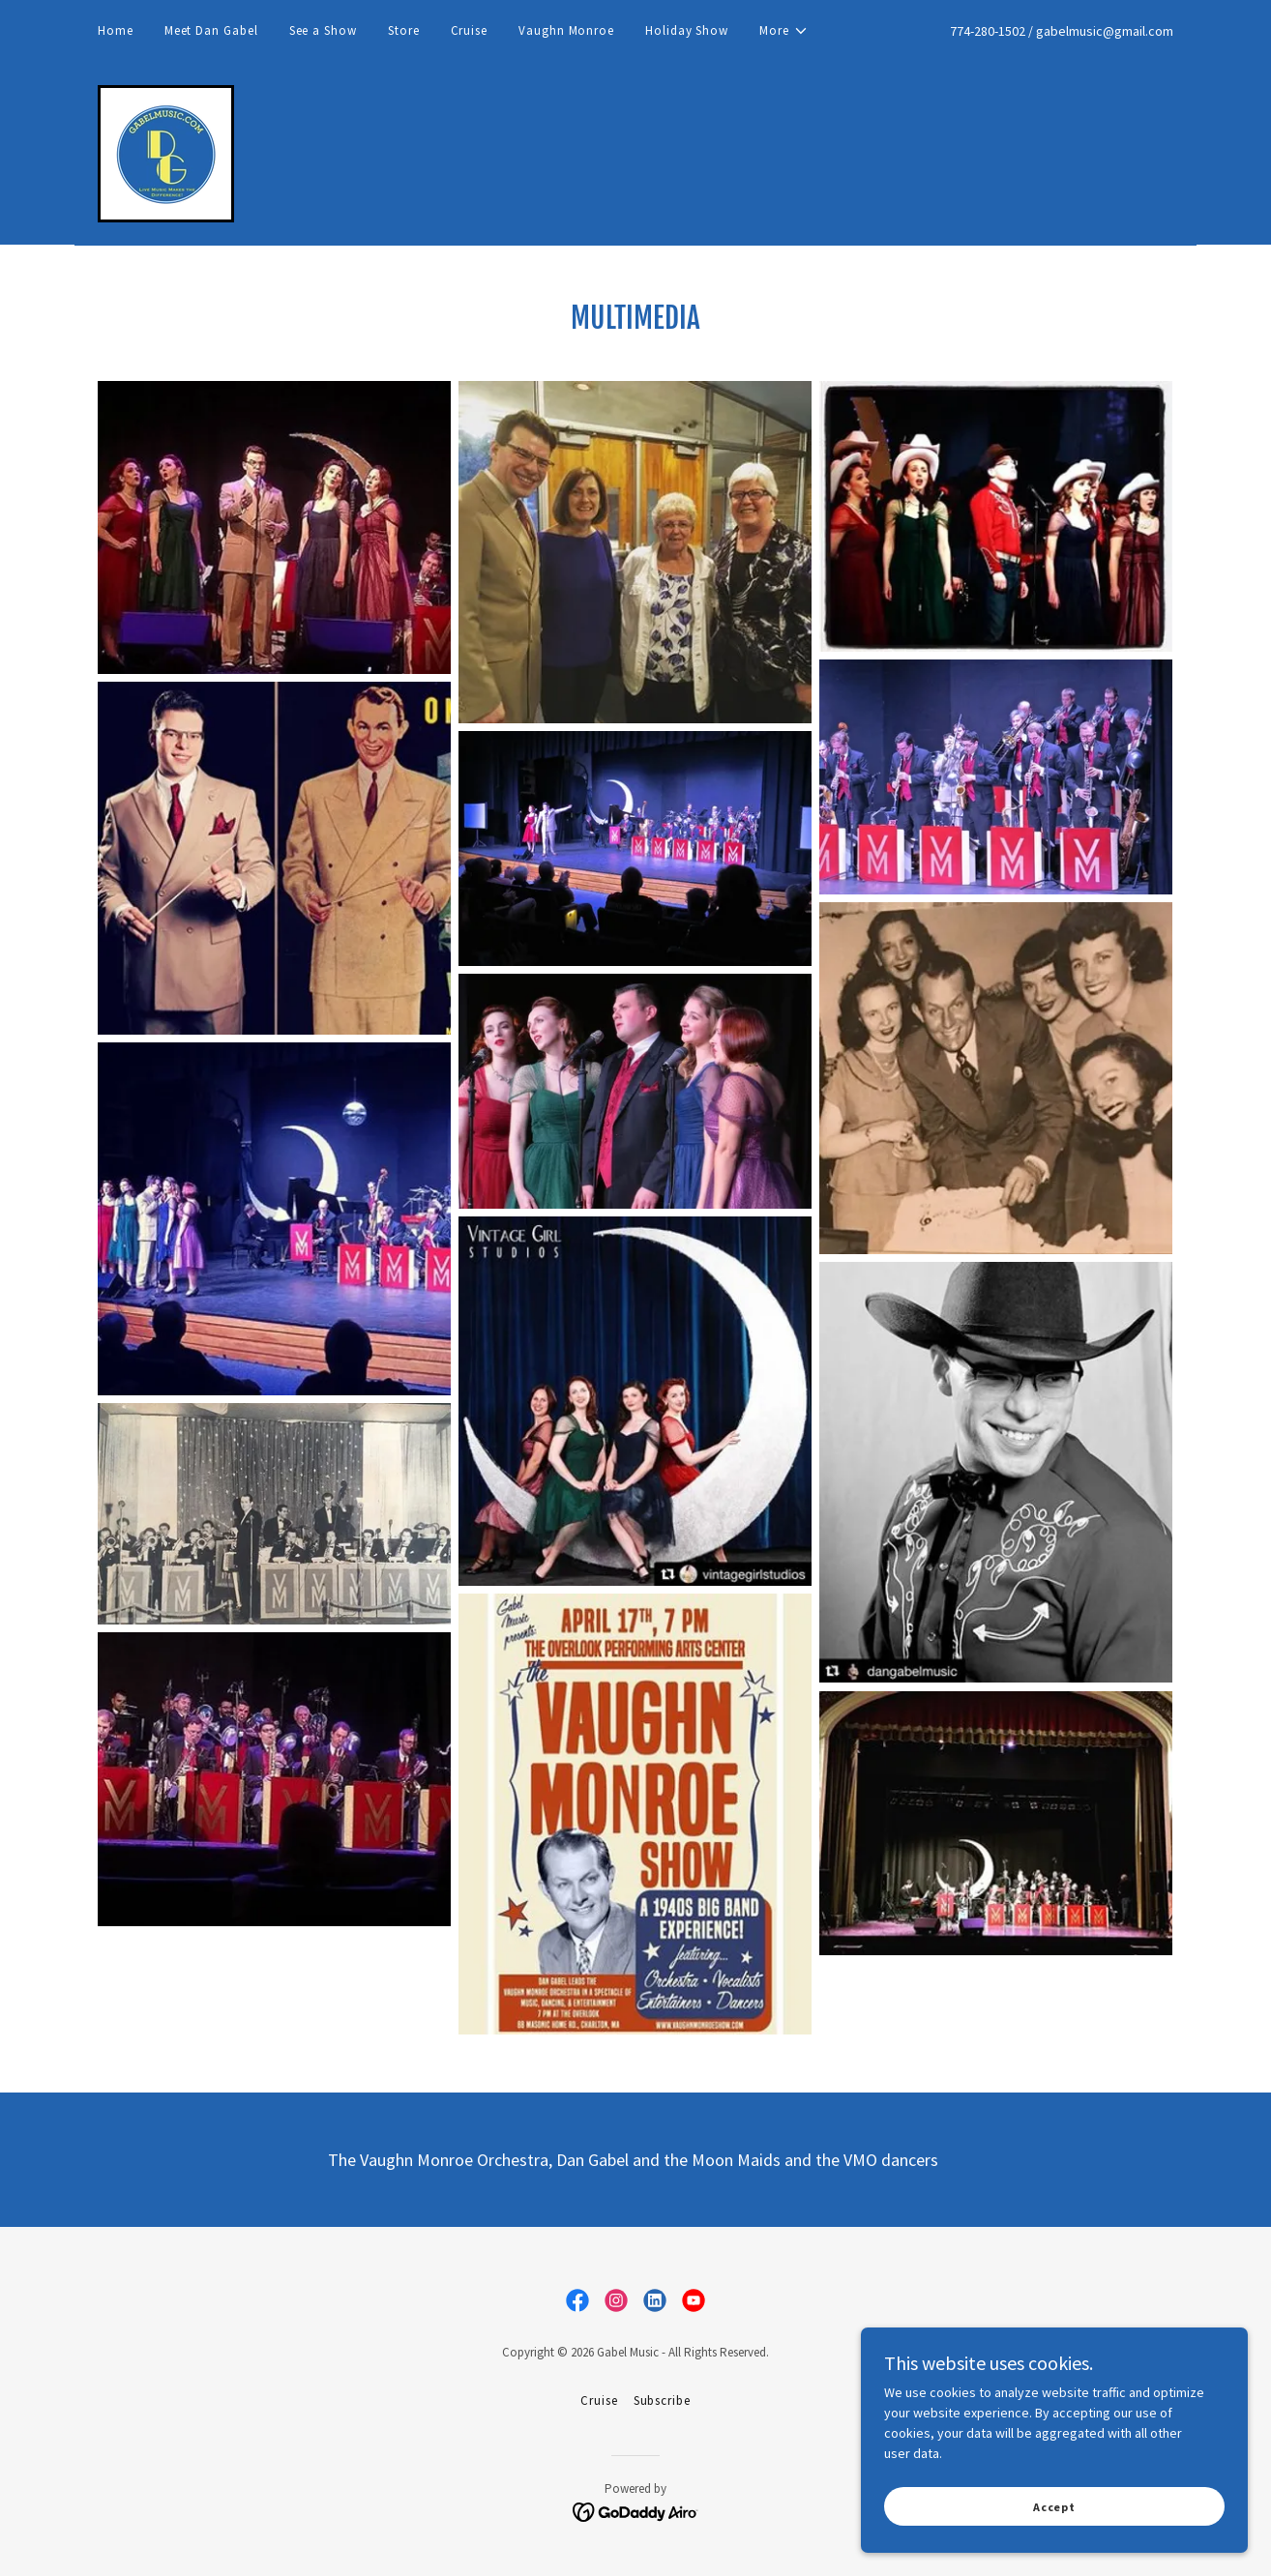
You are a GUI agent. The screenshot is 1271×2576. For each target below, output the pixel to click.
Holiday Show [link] (686, 30)
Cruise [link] (469, 30)
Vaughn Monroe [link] (566, 30)
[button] (784, 31)
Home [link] (115, 30)
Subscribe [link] (662, 2400)
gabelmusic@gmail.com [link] (1104, 31)
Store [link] (404, 30)
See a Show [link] (323, 30)
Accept (1054, 2507)
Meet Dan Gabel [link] (211, 30)
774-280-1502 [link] (987, 31)
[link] (166, 152)
